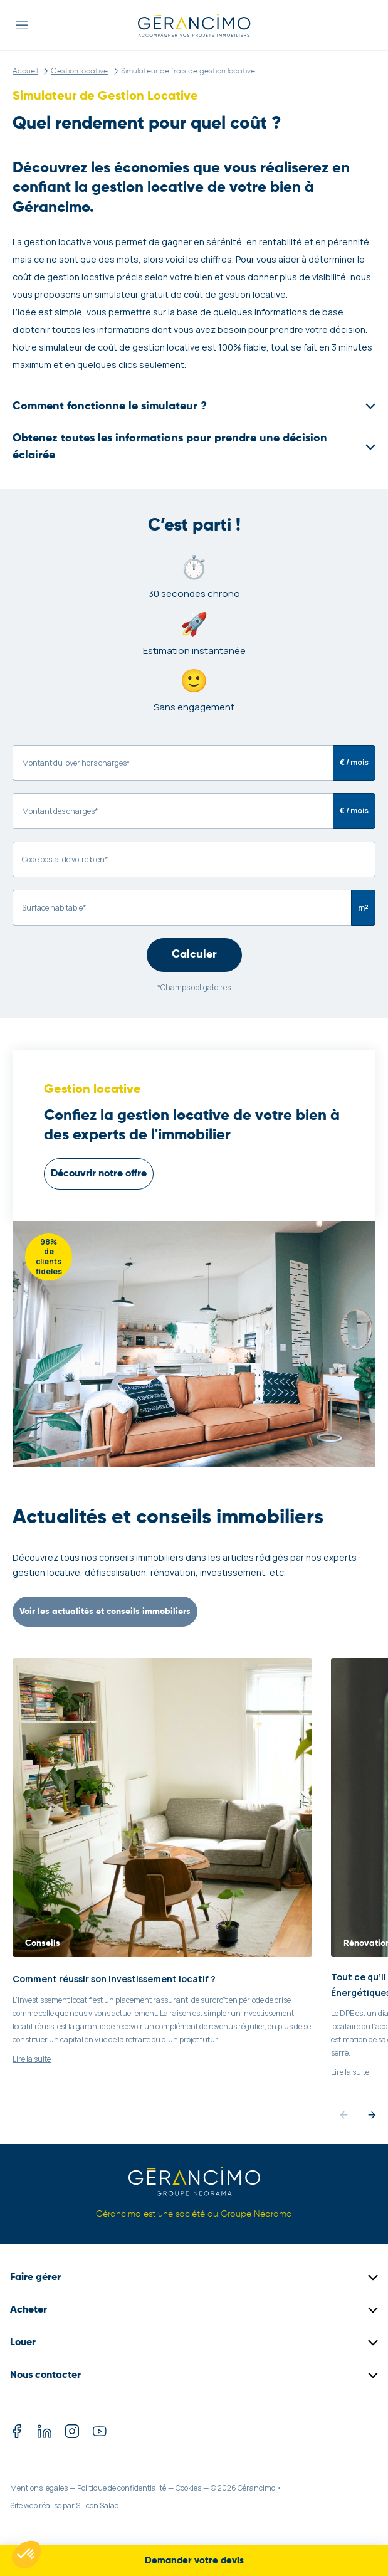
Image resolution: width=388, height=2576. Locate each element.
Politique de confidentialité (121, 2488)
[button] (26, 2555)
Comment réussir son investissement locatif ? (114, 1979)
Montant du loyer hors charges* (76, 762)
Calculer (194, 954)
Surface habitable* (54, 907)
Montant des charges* (60, 811)
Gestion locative (79, 71)
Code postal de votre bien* (65, 859)
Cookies (188, 2488)
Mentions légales (39, 2488)
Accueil (25, 71)
